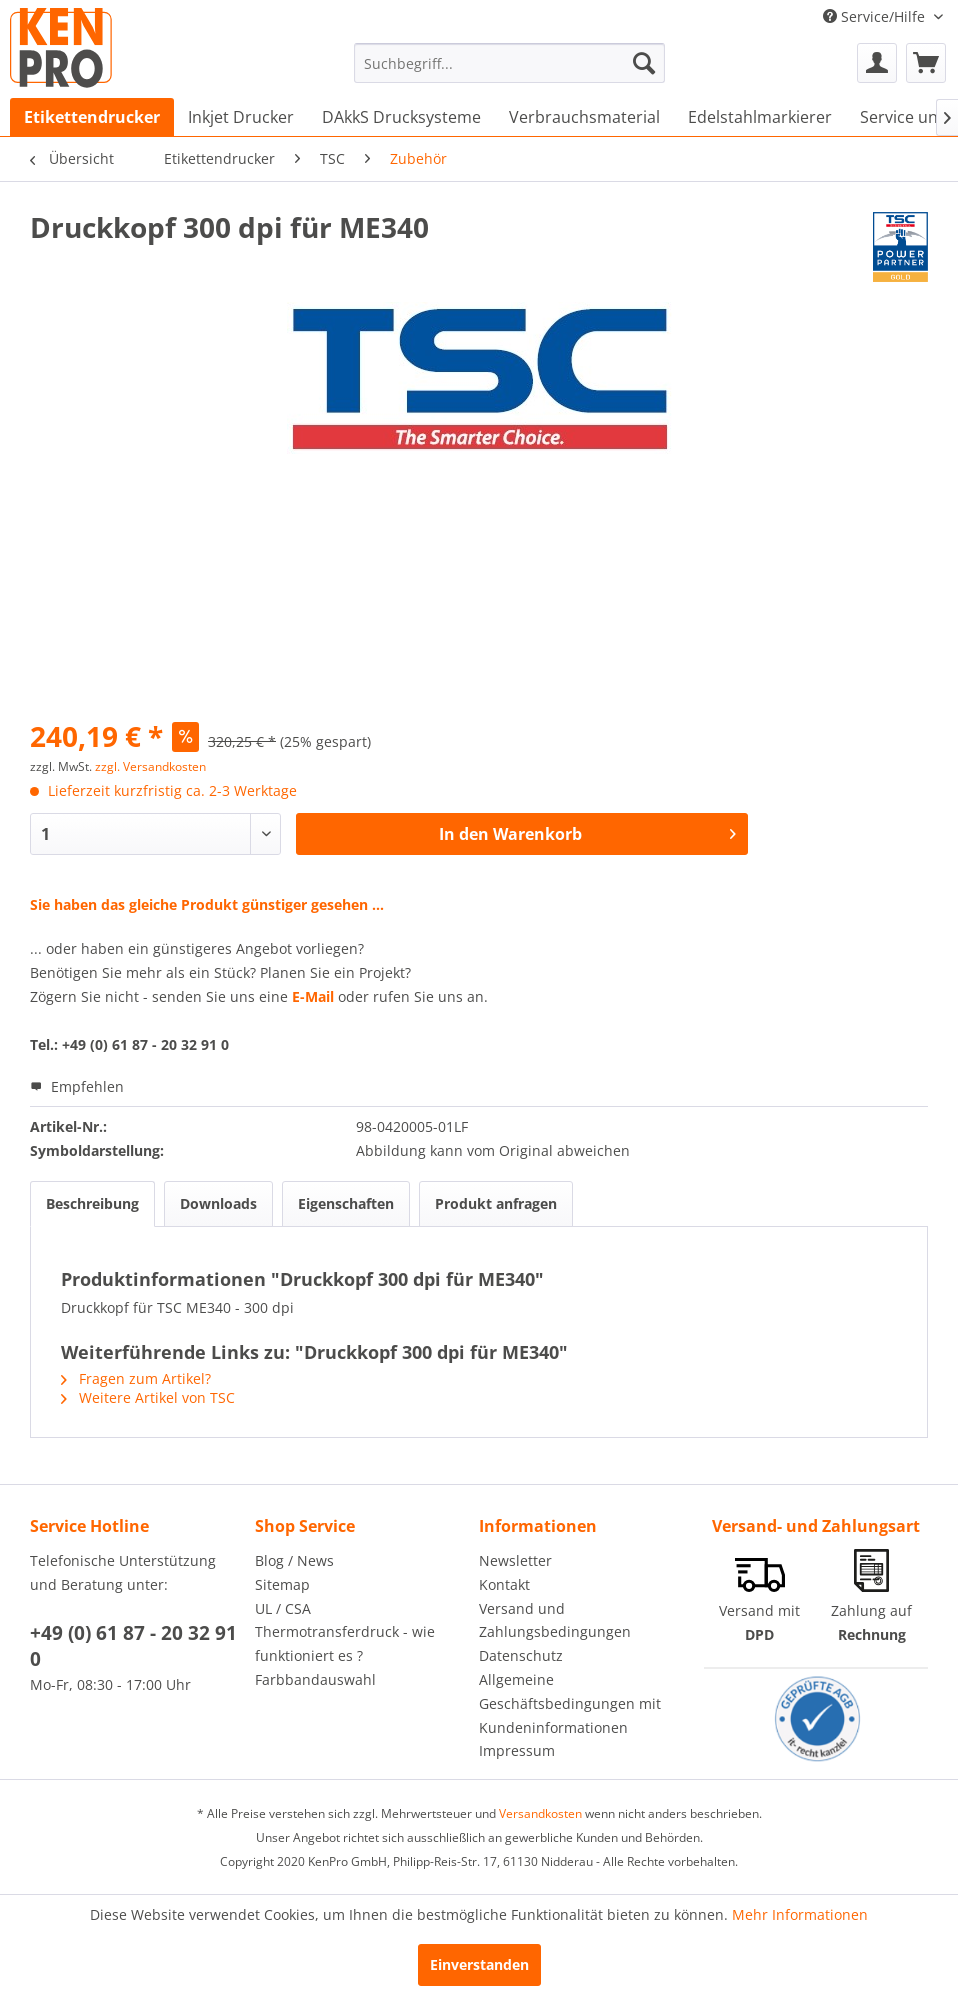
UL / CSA (283, 1608)
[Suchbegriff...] (509, 63)
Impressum (517, 1750)
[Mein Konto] (877, 63)
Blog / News (294, 1560)
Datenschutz (521, 1655)
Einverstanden (479, 1964)
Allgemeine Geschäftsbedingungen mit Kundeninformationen (570, 1703)
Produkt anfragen (496, 1203)
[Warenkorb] (926, 63)
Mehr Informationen (800, 1914)
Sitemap (282, 1584)
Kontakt (504, 1584)
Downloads (218, 1203)
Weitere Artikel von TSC (148, 1397)
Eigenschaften (346, 1203)
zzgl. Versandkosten (150, 766)
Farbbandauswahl (315, 1679)
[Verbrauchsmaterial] (584, 117)
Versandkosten (540, 1813)
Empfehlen (77, 1086)
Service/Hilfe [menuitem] (876, 16)
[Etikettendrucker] (92, 117)
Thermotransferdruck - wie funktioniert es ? (345, 1643)
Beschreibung (92, 1203)
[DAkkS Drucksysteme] (401, 117)
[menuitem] (509, 63)
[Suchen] (644, 63)
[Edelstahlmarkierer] (760, 117)
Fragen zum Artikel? (136, 1378)
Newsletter (515, 1560)
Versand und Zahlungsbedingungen (555, 1620)
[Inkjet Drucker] (241, 117)
